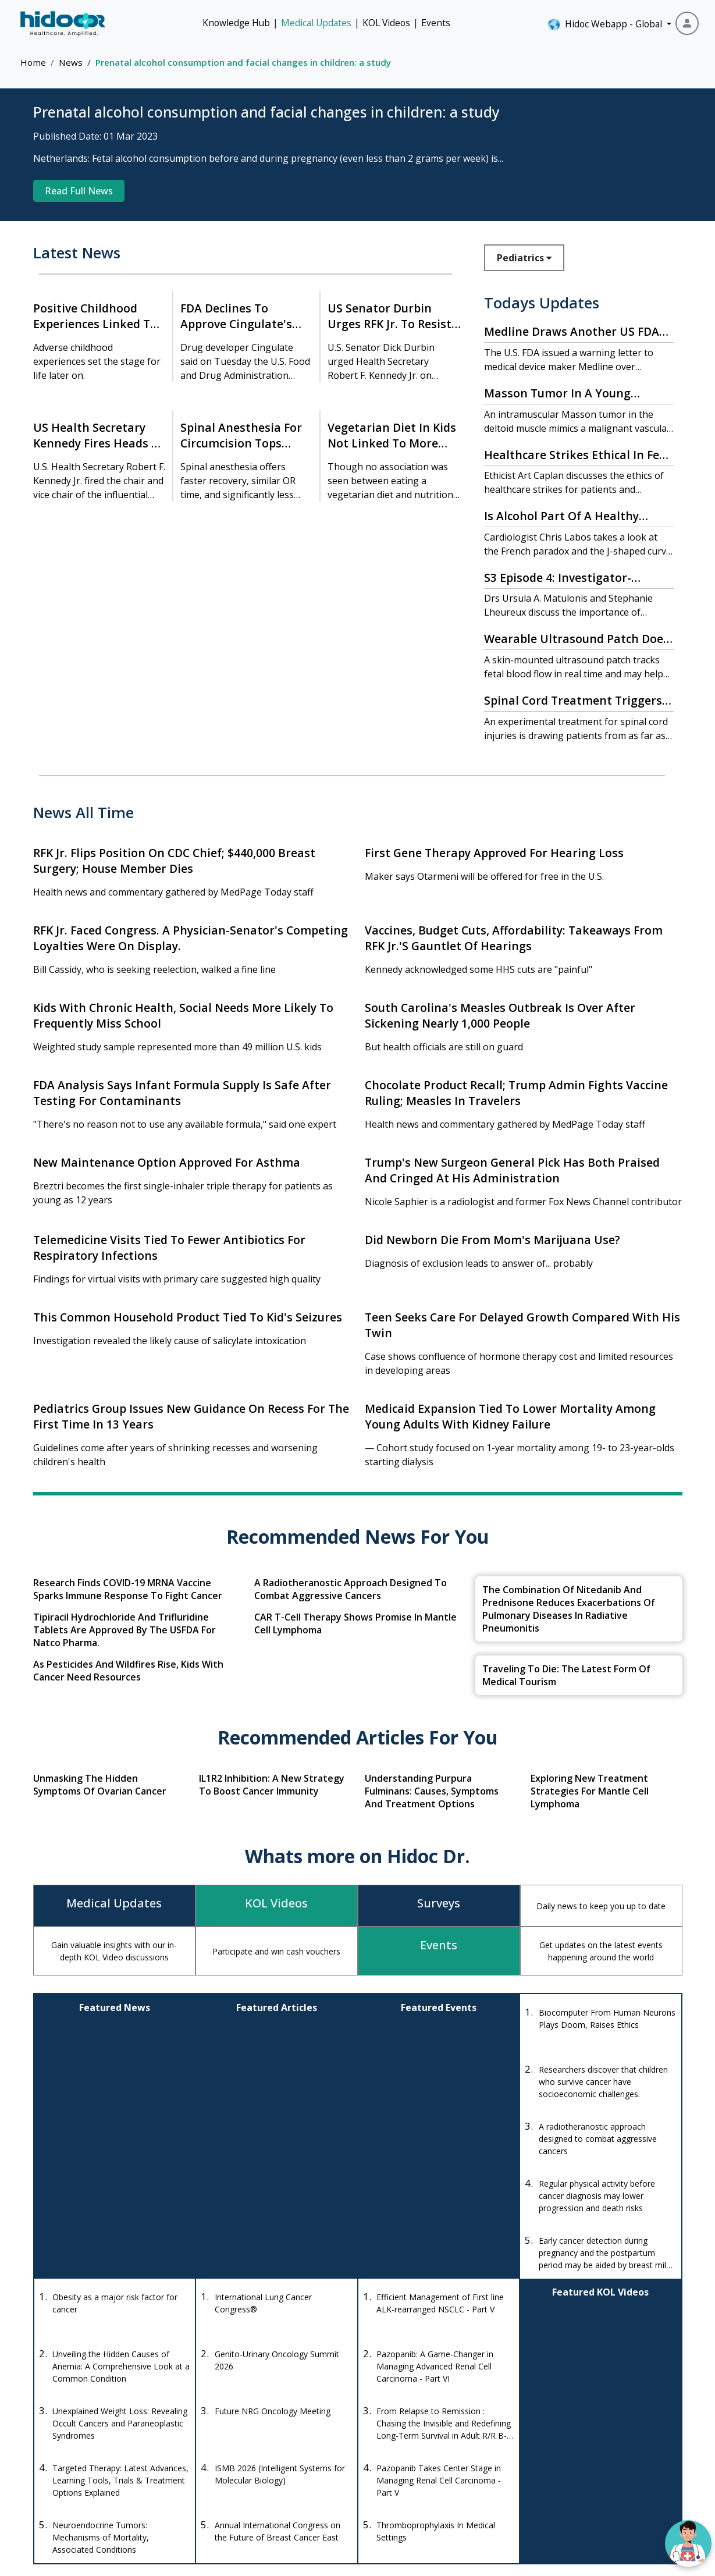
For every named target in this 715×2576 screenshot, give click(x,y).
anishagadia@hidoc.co (241, 2471)
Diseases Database (429, 2454)
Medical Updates (316, 22)
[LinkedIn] (133, 2490)
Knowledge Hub (236, 22)
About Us (609, 2454)
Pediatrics (524, 257)
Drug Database (421, 2411)
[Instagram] (71, 2490)
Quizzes (517, 2454)
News (71, 62)
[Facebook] (45, 2490)
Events (435, 22)
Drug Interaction (423, 2432)
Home (33, 62)
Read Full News (79, 190)
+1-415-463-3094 (231, 2437)
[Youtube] (102, 2490)
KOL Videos (386, 22)
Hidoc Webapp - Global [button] (605, 24)
